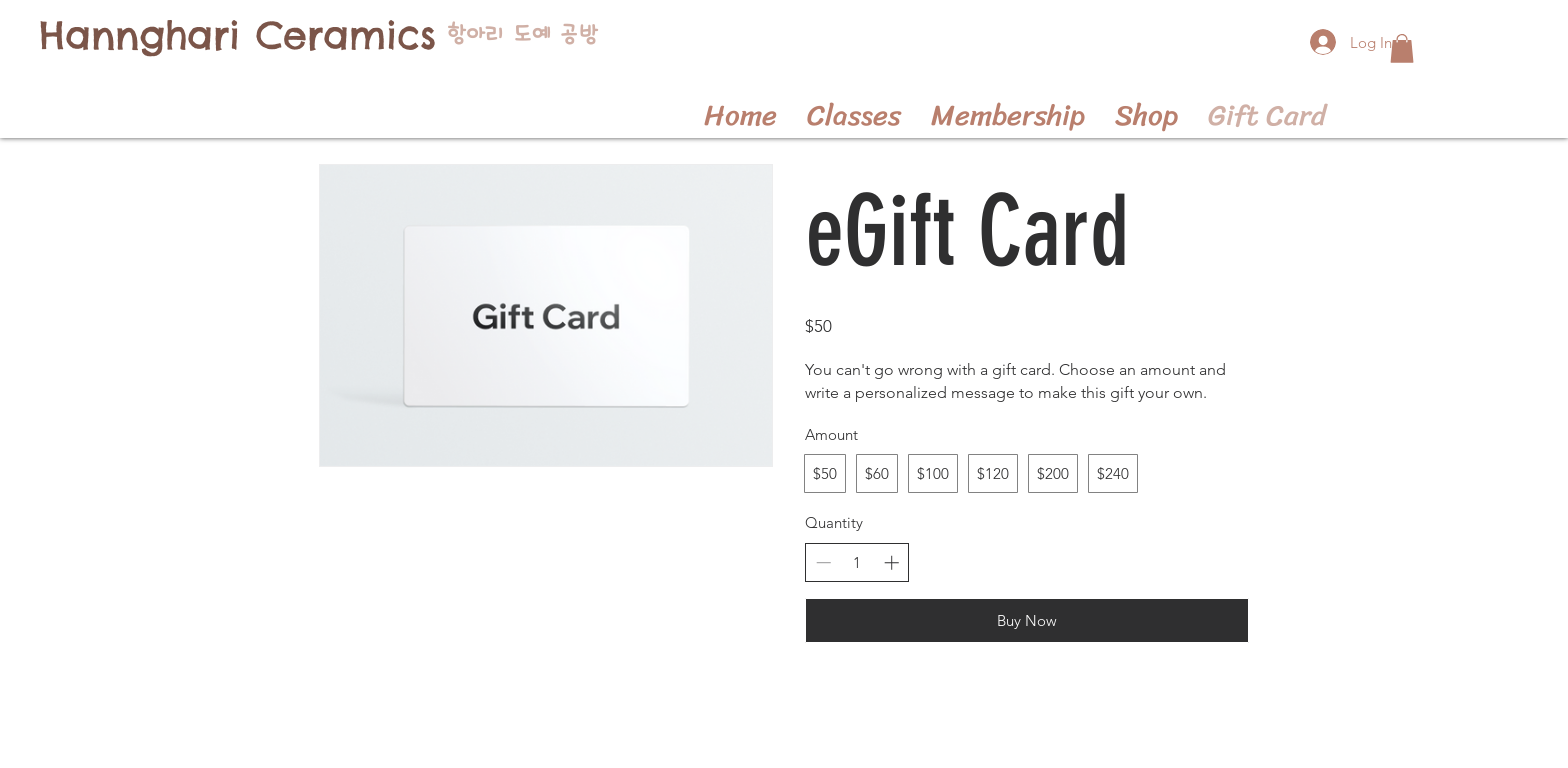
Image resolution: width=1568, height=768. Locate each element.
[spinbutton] (857, 562)
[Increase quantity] (891, 562)
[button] (1402, 48)
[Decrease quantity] (823, 562)
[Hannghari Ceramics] (237, 35)
